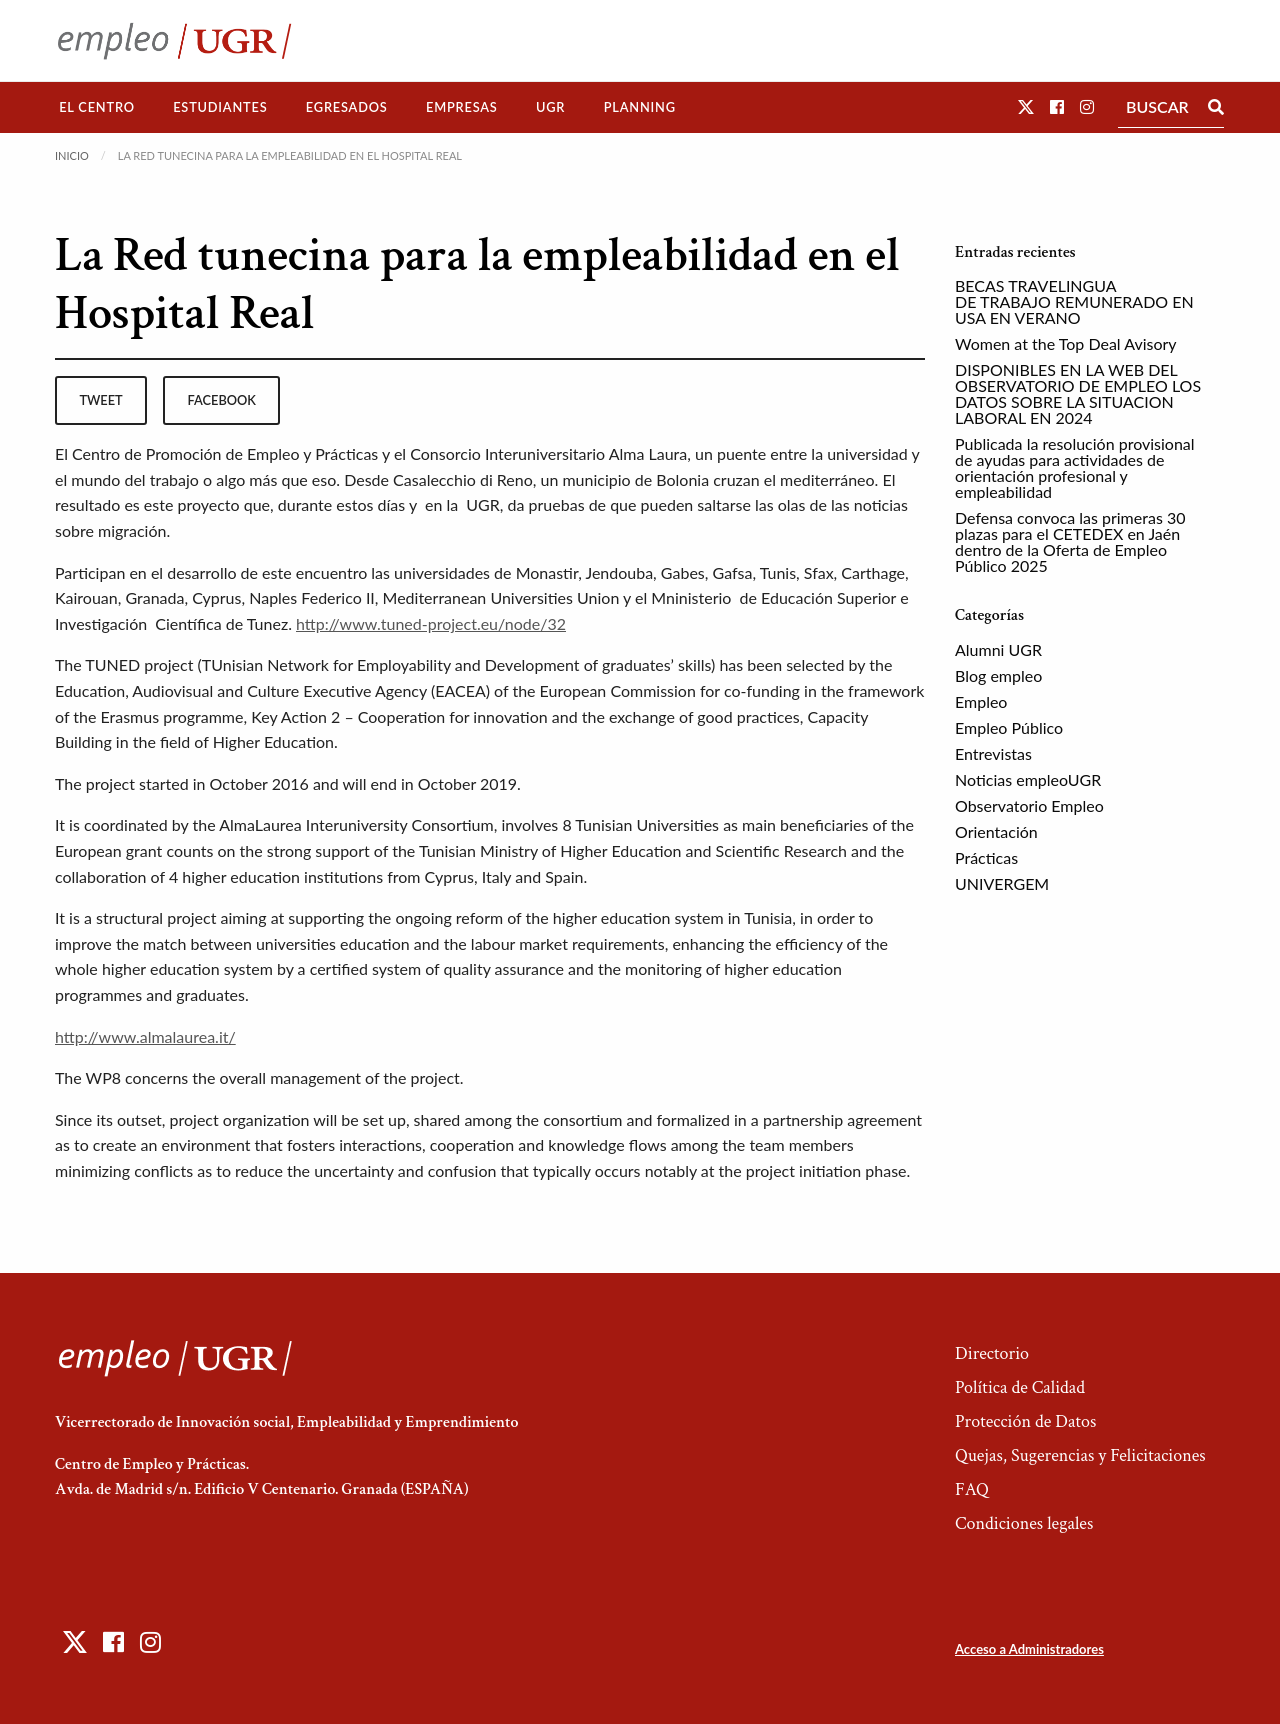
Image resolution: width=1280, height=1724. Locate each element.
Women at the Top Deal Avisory (1066, 343)
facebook (222, 400)
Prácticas (986, 857)
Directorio (992, 1353)
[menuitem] (97, 107)
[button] (1026, 106)
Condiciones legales (1024, 1523)
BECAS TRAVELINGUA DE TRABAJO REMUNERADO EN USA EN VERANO (1074, 301)
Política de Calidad (1020, 1387)
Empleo (981, 701)
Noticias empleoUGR (1028, 779)
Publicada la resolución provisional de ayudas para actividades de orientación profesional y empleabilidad (1075, 467)
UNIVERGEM (1002, 883)
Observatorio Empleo (1029, 805)
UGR (550, 107)
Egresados (347, 107)
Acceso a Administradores (1029, 1649)
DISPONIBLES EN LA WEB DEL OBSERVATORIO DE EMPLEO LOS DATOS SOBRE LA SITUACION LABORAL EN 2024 (1078, 393)
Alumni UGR (998, 649)
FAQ (972, 1489)
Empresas (462, 107)
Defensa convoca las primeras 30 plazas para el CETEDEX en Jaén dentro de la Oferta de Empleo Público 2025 (1070, 541)
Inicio (72, 155)
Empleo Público (1009, 727)
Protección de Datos (1025, 1421)
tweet (100, 400)
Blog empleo (998, 675)
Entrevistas (993, 753)
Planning (640, 107)
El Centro (97, 107)
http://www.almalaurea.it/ (145, 1036)
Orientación (996, 831)
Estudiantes (220, 107)
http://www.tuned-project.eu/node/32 (431, 623)
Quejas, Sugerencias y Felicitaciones (1080, 1455)
